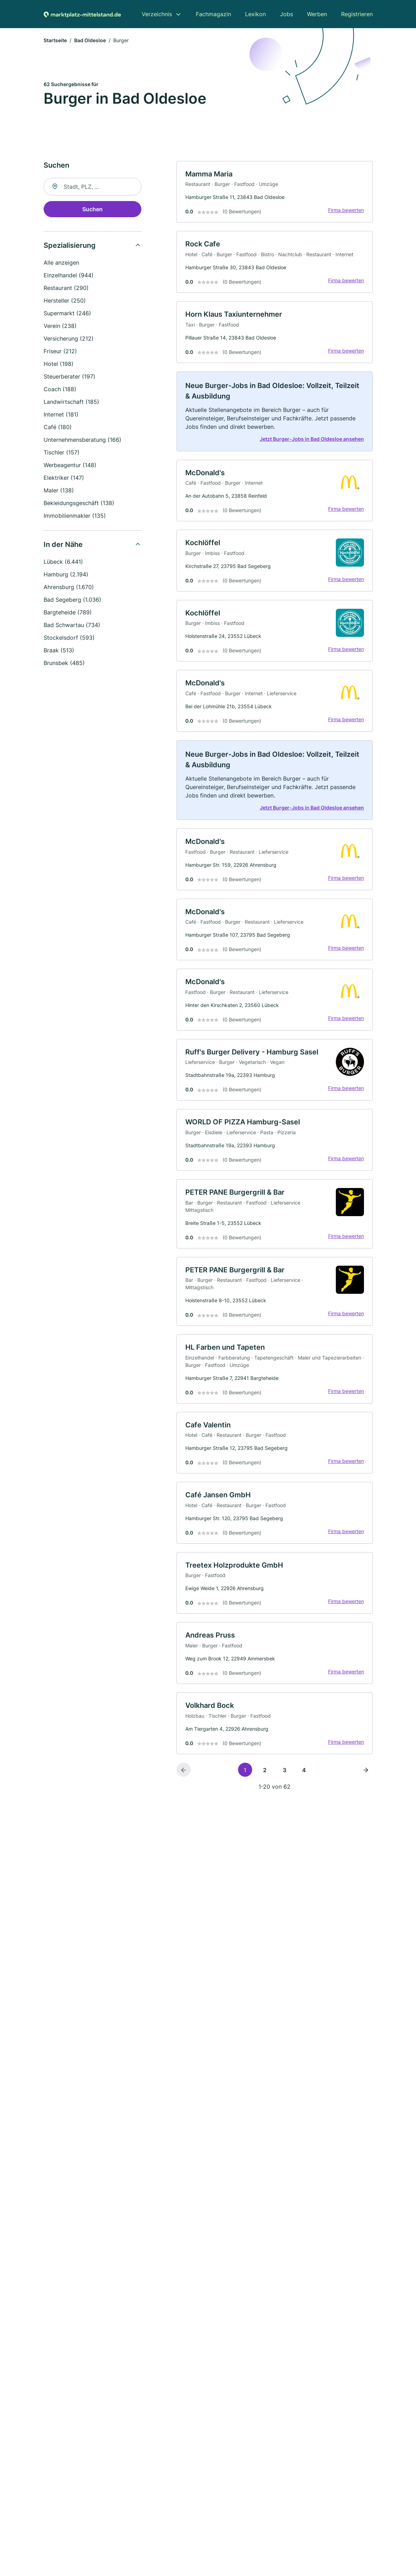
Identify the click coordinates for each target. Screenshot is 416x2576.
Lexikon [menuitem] (255, 14)
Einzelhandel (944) (69, 275)
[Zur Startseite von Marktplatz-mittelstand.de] (82, 14)
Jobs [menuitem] (286, 14)
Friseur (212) (60, 351)
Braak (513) (59, 650)
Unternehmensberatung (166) (82, 439)
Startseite (55, 40)
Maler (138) (59, 490)
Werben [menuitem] (317, 14)
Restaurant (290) (66, 287)
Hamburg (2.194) (66, 574)
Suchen (92, 209)
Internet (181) (61, 414)
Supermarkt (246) (67, 313)
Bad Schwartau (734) (72, 624)
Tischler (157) (61, 452)
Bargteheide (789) (68, 612)
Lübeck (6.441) (63, 561)
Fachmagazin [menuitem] (213, 14)
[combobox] (92, 186)
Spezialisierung (70, 245)
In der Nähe (63, 544)
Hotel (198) (58, 363)
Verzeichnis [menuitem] (157, 14)
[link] (275, 192)
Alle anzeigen (61, 262)
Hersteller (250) (65, 300)
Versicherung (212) (69, 338)
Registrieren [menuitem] (357, 14)
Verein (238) (60, 325)
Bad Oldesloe (90, 40)
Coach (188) (60, 389)
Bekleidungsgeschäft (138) (79, 502)
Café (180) (58, 427)
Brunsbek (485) (64, 662)
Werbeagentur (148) (70, 465)
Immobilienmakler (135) (75, 515)
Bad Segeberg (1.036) (72, 599)
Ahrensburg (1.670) (69, 586)
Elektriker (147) (64, 477)
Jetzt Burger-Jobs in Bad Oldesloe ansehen (312, 439)
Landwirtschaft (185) (71, 401)
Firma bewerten (346, 210)
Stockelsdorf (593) (69, 637)
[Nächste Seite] (366, 1770)
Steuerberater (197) (69, 376)
